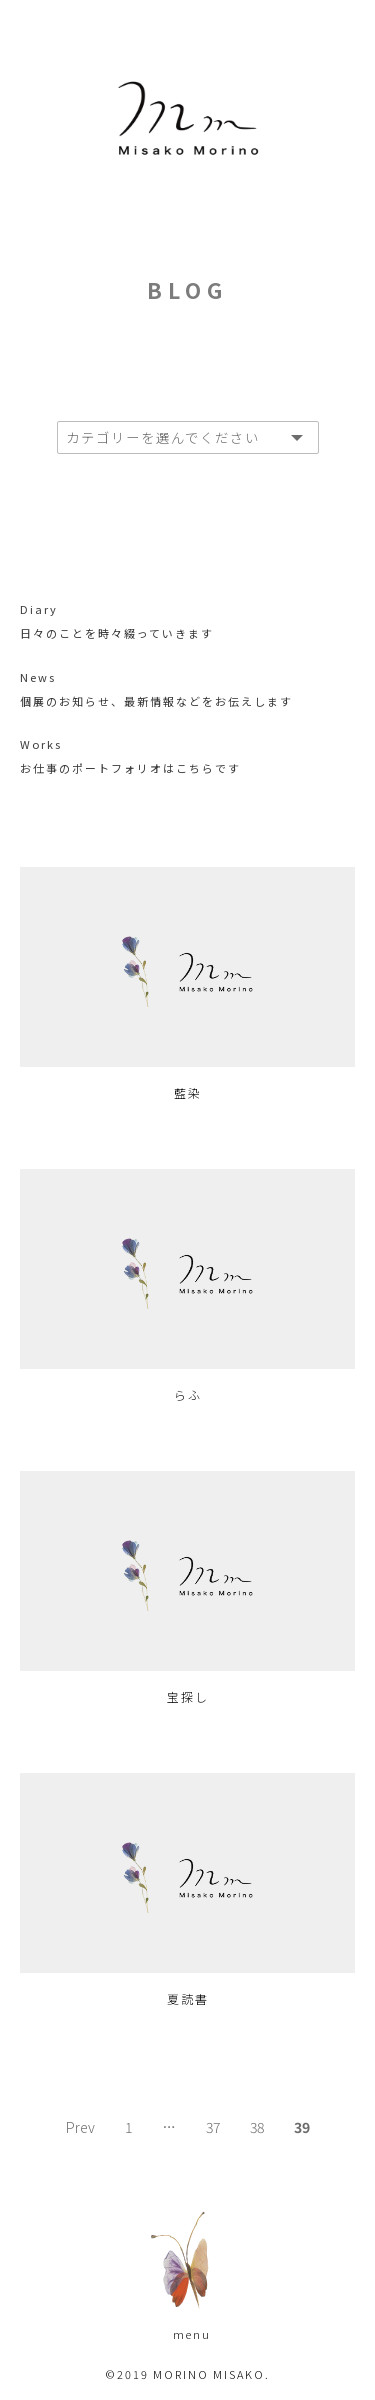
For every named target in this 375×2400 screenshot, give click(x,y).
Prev (80, 2127)
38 (257, 2127)
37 (213, 2127)
